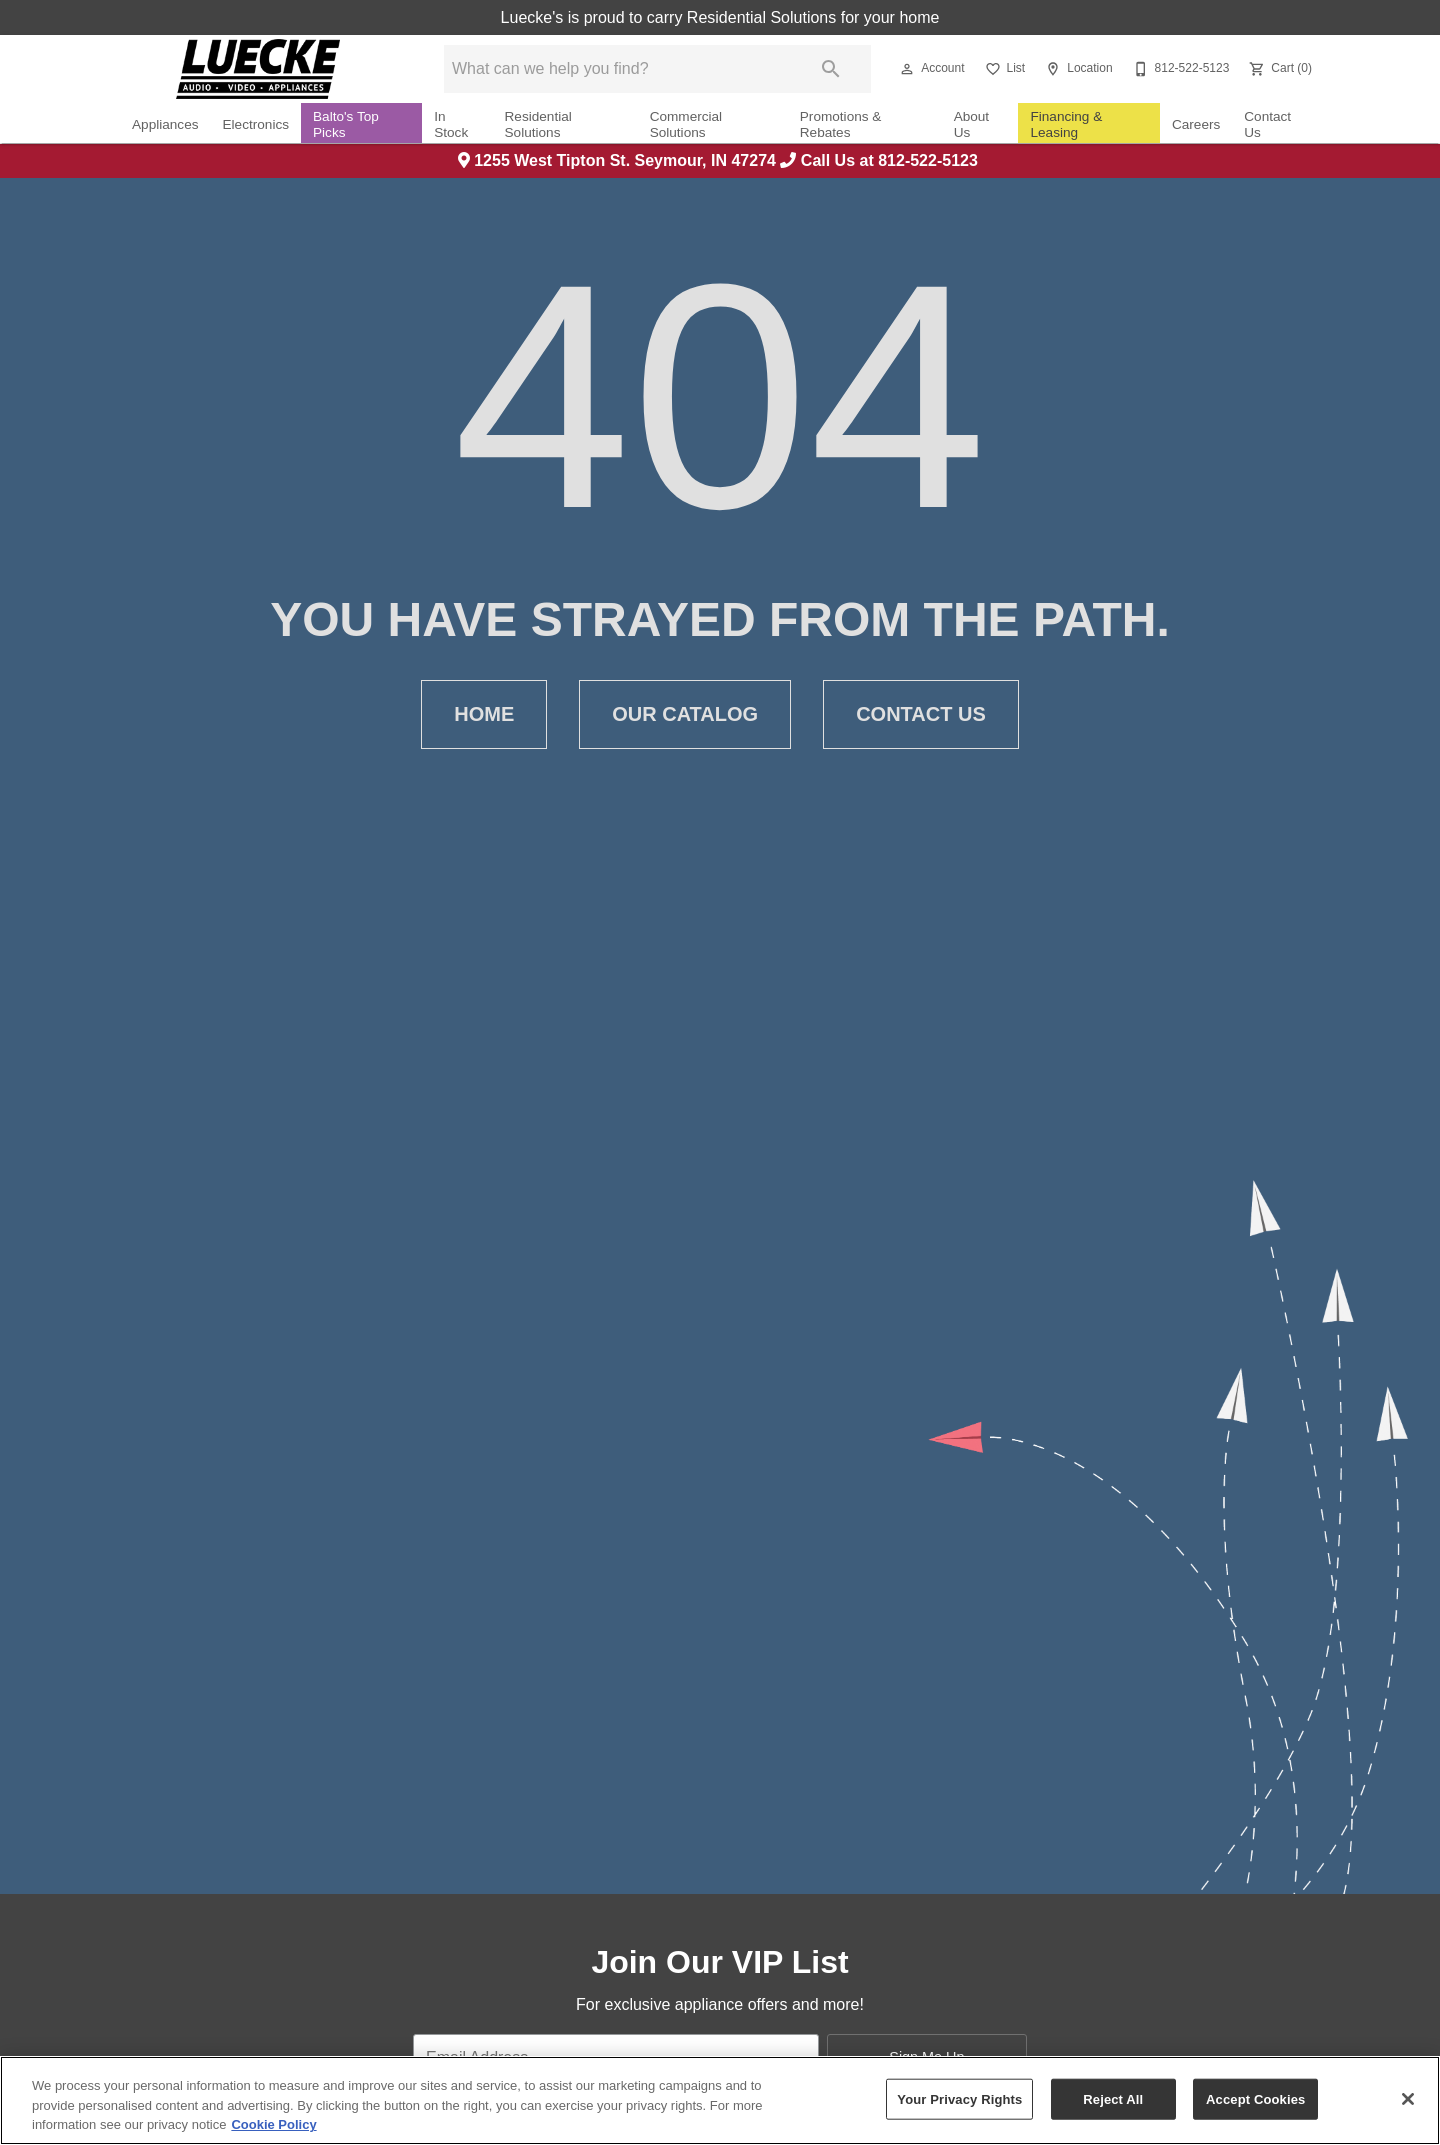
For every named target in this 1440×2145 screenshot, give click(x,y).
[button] (907, 69)
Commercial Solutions (686, 124)
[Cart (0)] (1278, 69)
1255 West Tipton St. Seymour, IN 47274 (619, 160)
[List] (1003, 69)
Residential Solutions (538, 124)
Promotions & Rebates (841, 124)
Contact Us (1267, 124)
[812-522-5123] (1179, 69)
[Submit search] (831, 69)
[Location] (1076, 69)
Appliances (165, 124)
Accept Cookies (1255, 2098)
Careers (1196, 124)
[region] (720, 2100)
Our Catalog (685, 714)
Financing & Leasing (1066, 124)
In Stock (451, 124)
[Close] (1408, 2099)
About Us (972, 124)
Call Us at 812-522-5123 (881, 160)
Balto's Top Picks (346, 124)
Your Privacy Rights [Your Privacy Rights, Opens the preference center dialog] (959, 2098)
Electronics (256, 124)
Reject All (1113, 2098)
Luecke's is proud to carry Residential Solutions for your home (720, 17)
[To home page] (257, 69)
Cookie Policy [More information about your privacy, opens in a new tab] (273, 2124)
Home (484, 714)
